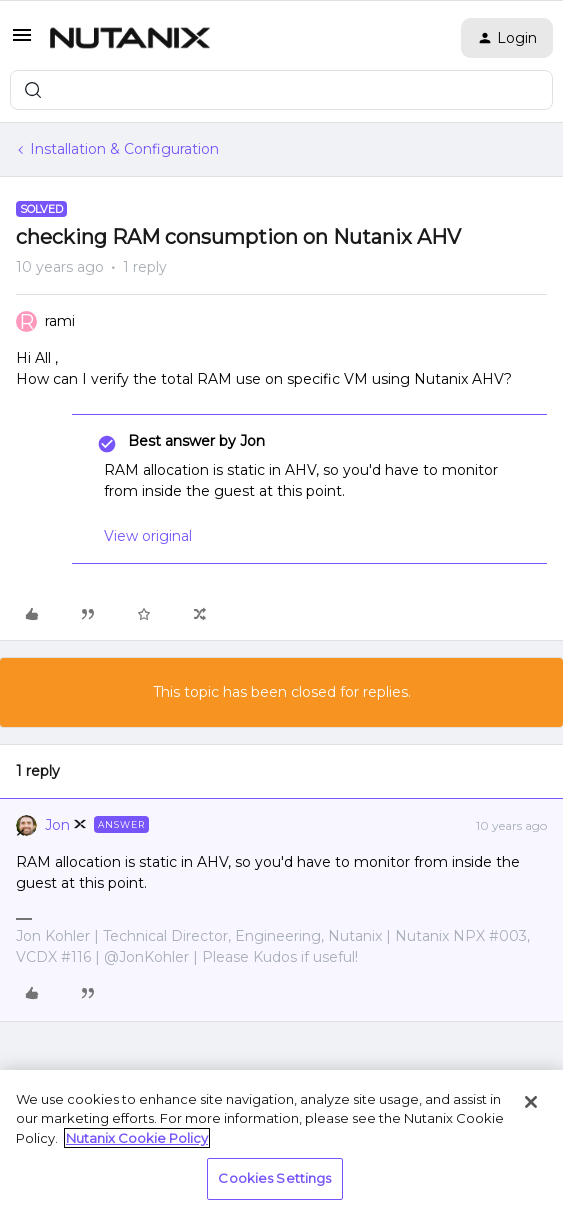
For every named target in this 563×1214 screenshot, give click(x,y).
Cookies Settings (274, 1178)
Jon (57, 825)
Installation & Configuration (124, 149)
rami (60, 321)
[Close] (531, 1102)
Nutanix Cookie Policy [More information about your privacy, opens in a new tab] (137, 1138)
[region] (281, 1142)
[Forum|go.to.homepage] (130, 38)
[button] (22, 42)
